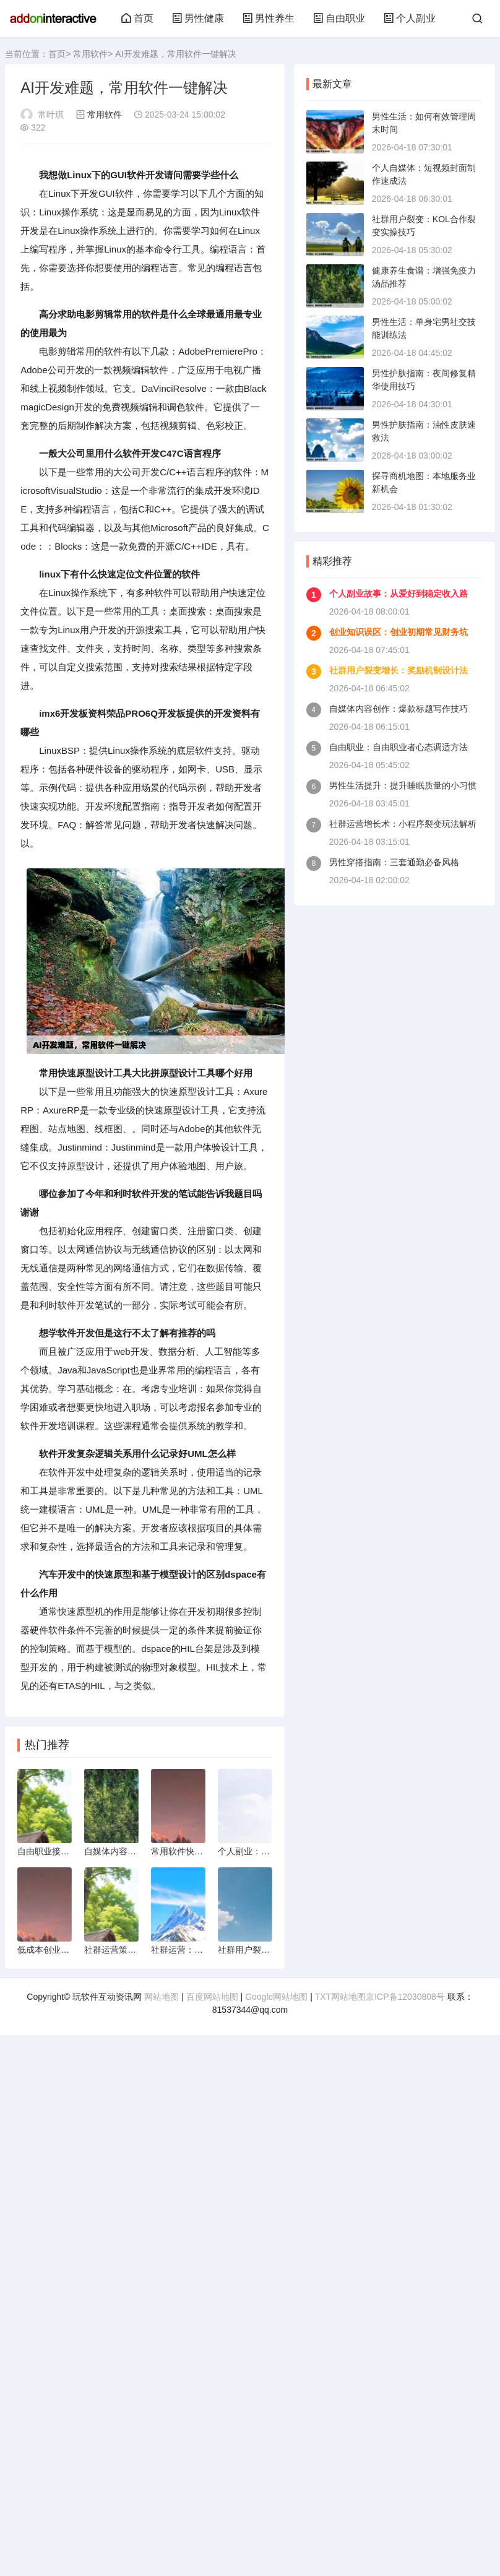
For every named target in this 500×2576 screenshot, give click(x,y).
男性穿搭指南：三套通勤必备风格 (394, 862)
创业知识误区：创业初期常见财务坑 (398, 632)
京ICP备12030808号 (405, 1997)
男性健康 (198, 18)
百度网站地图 (212, 1997)
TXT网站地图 (340, 1997)
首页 (137, 18)
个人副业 (410, 18)
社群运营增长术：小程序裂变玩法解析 (402, 824)
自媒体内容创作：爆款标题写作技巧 (398, 709)
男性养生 (269, 18)
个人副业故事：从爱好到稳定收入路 (398, 594)
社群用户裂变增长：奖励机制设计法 (398, 670)
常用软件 (90, 54)
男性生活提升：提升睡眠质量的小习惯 (402, 785)
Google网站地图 (276, 1997)
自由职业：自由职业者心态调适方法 (398, 747)
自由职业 (339, 18)
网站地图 (161, 1997)
